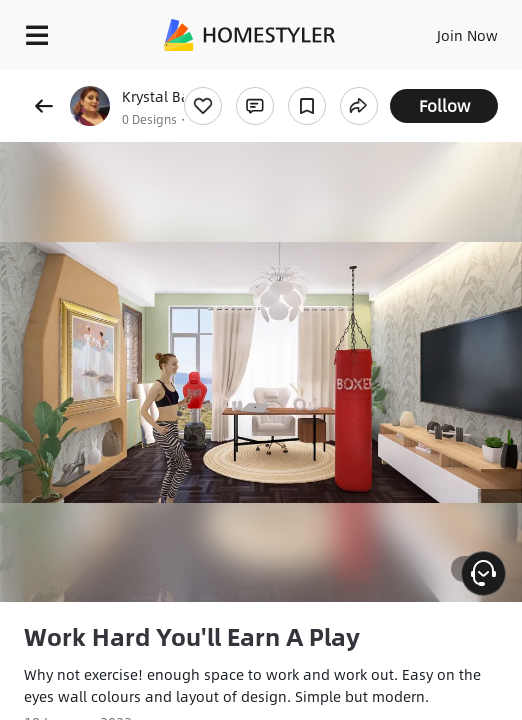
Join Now (467, 35)
